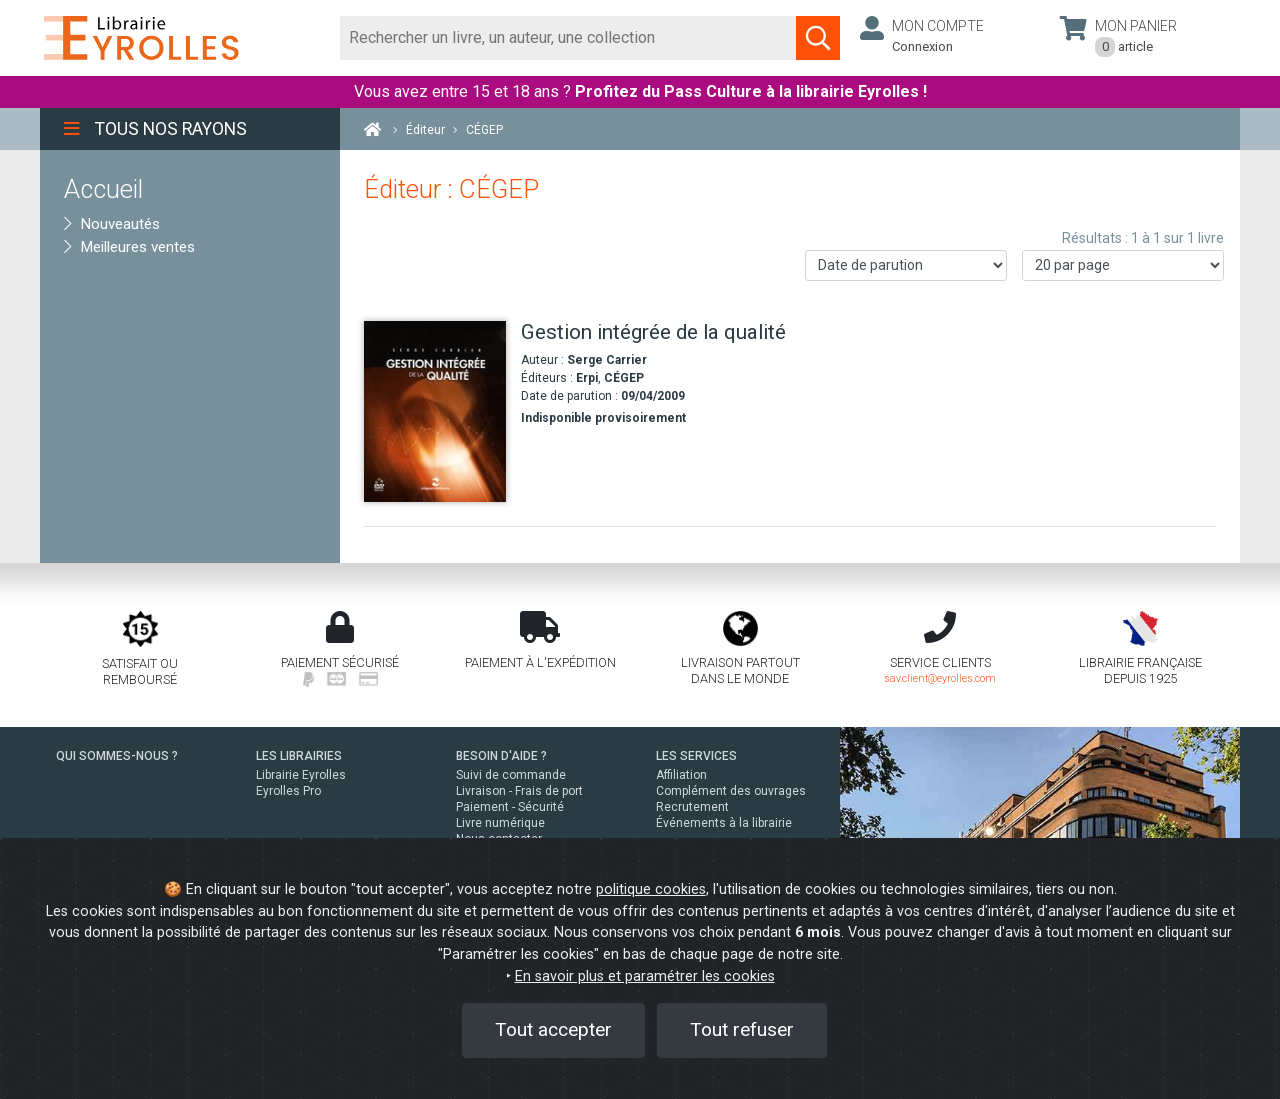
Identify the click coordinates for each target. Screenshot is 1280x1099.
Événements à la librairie (724, 823)
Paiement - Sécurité (510, 807)
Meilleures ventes (129, 247)
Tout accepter (553, 1029)
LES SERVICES (696, 756)
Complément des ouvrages (731, 791)
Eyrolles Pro (288, 791)
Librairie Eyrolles (301, 775)
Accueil (103, 189)
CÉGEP (624, 378)
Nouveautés (112, 224)
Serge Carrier (607, 360)
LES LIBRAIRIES (299, 756)
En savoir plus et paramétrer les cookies (645, 976)
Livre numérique (500, 823)
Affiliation (681, 775)
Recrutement (692, 807)
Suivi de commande (511, 775)
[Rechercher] (568, 38)
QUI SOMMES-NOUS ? (117, 756)
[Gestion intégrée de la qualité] (435, 411)
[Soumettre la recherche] (818, 38)
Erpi (587, 378)
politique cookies (651, 889)
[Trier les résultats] (906, 265)
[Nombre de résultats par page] (1123, 265)
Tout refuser (742, 1029)
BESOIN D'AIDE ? (501, 756)
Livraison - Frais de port (519, 791)
